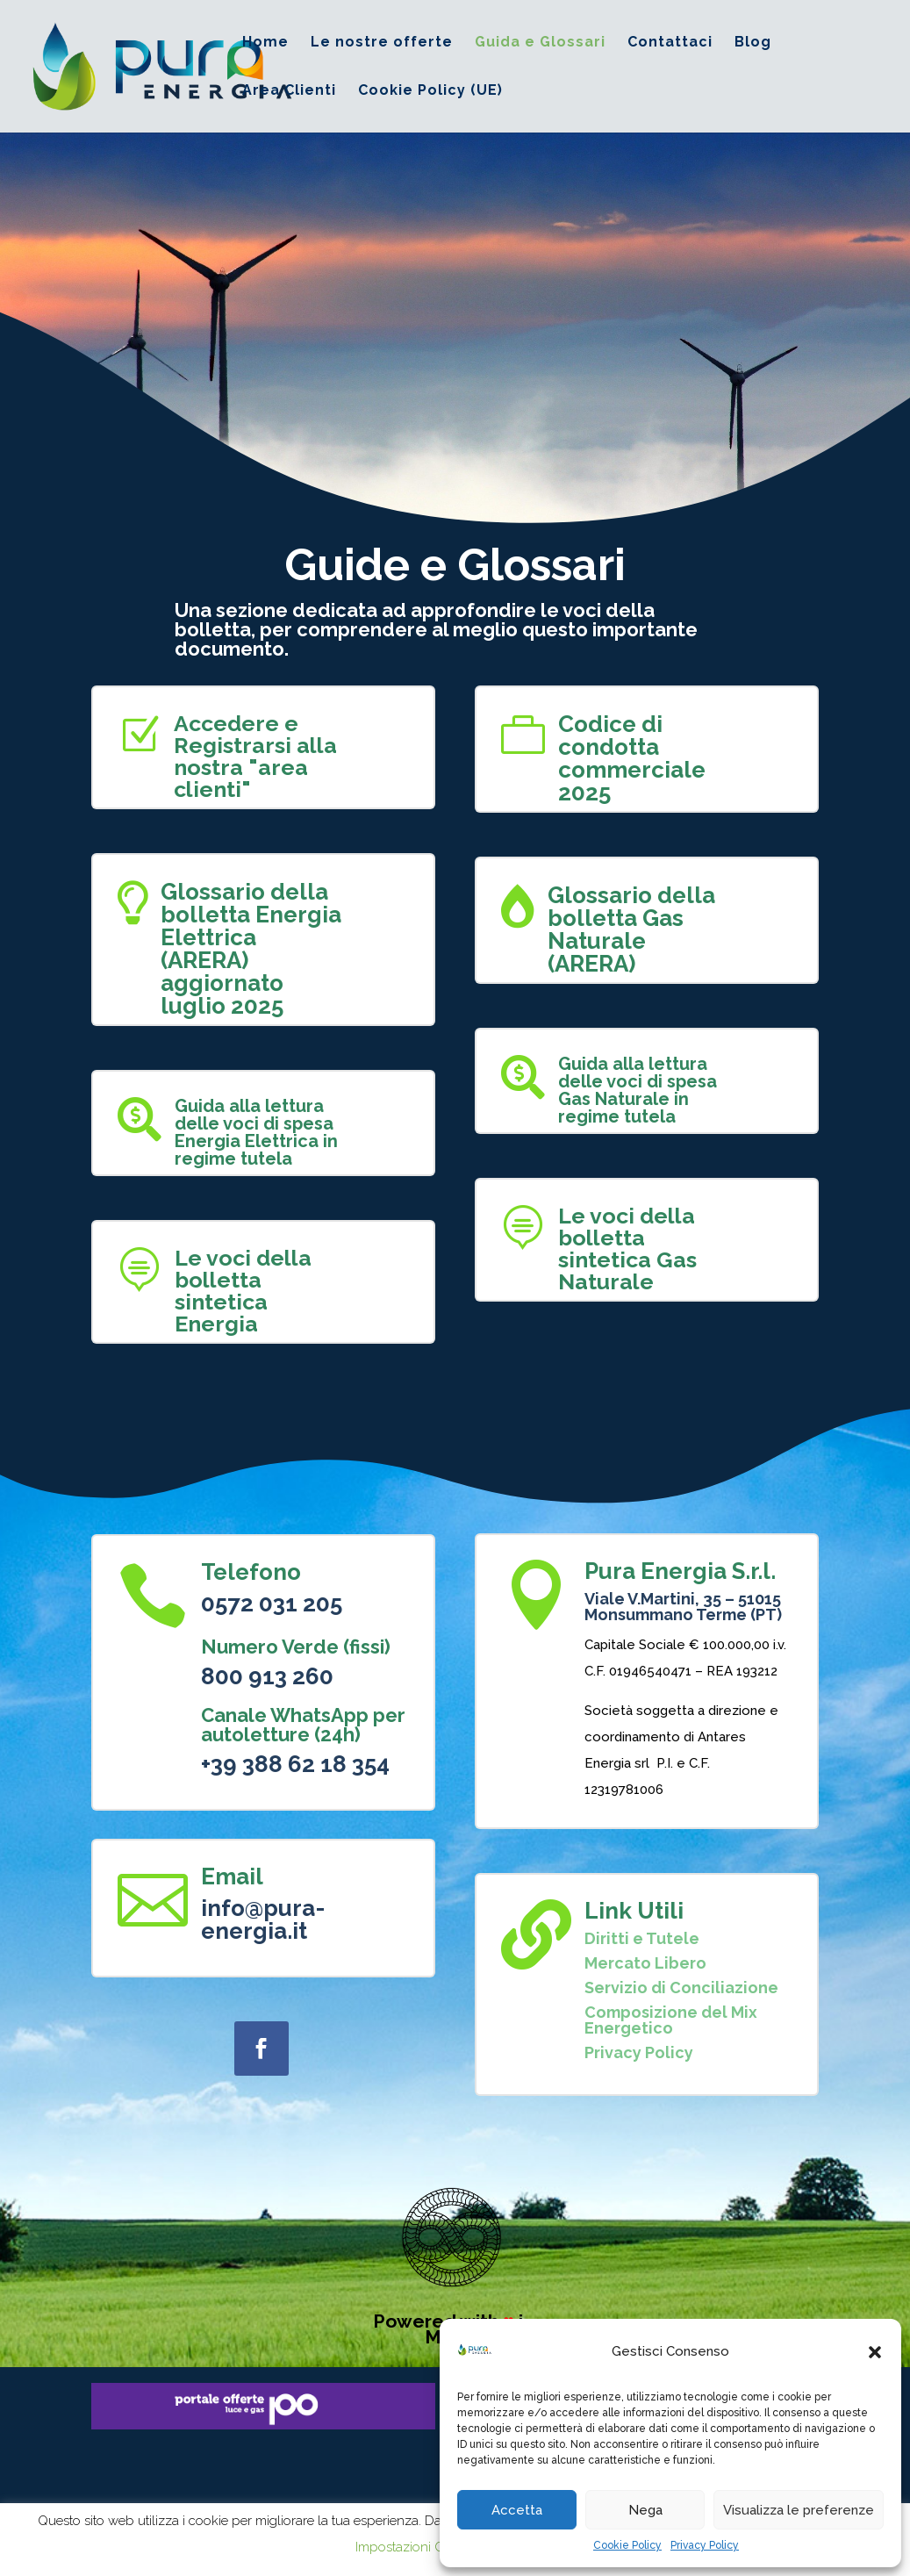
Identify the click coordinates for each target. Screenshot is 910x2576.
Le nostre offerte (382, 43)
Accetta (516, 2510)
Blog (752, 43)
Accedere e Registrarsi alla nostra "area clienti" (255, 756)
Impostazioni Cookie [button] (415, 2547)
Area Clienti (289, 91)
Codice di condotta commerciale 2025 (632, 758)
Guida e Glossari (540, 43)
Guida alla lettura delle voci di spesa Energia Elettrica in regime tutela (256, 1132)
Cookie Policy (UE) (430, 91)
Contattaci (670, 43)
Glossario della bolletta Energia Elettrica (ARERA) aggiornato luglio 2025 (251, 949)
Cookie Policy (627, 2545)
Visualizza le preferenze (798, 2510)
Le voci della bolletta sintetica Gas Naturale (627, 1248)
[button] (875, 2352)
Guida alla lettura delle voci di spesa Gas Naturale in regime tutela (637, 1090)
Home (265, 43)
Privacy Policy (704, 2545)
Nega (645, 2510)
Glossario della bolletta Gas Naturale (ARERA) (631, 929)
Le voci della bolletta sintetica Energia (243, 1291)
